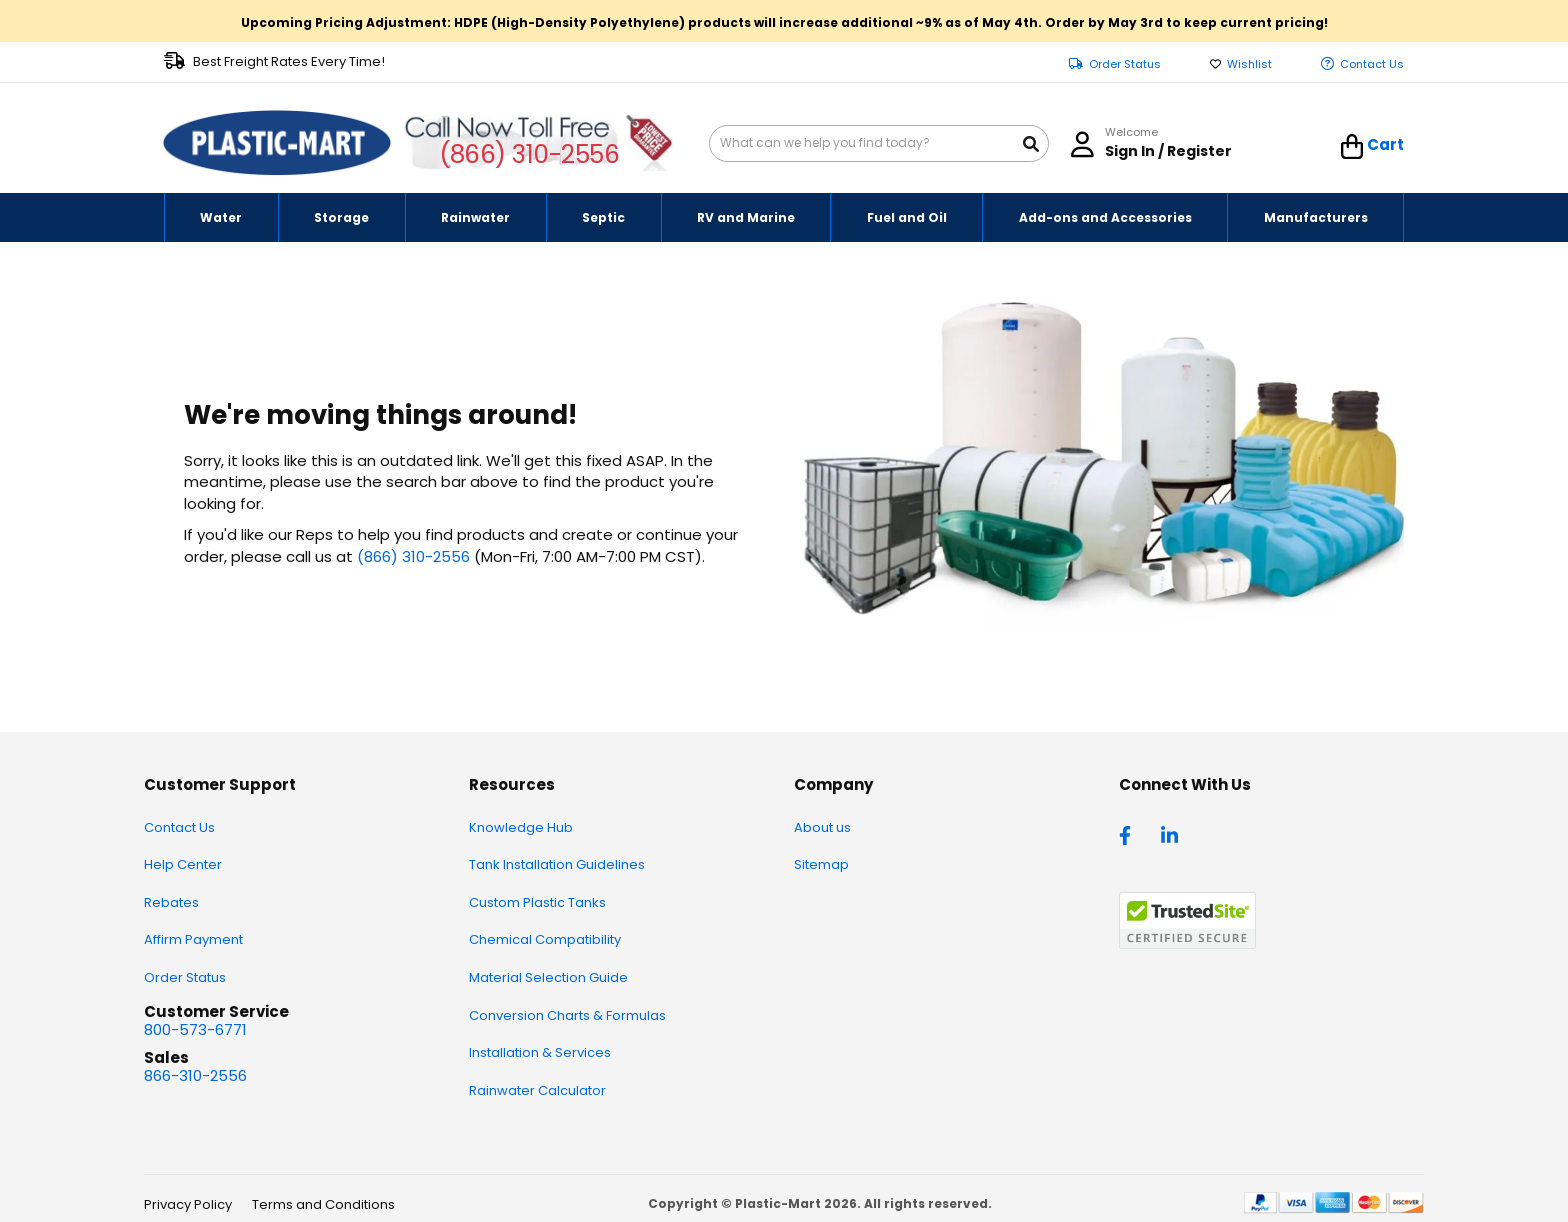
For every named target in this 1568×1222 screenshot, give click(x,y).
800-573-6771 (195, 1029)
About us (822, 827)
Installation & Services (540, 1052)
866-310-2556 (195, 1075)
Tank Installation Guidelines (557, 864)
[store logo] (277, 143)
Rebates (171, 902)
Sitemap (821, 864)
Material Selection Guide (548, 977)
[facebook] (1130, 834)
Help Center (183, 864)
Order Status (1125, 64)
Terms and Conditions (323, 1204)
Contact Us (1372, 64)
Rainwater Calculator (537, 1090)
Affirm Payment (193, 939)
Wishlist (1249, 64)
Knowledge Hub (521, 827)
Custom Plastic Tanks (537, 902)
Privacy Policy (188, 1204)
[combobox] (879, 143)
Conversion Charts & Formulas (567, 1015)
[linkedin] (1172, 834)
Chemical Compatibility (545, 939)
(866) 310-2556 (529, 154)
